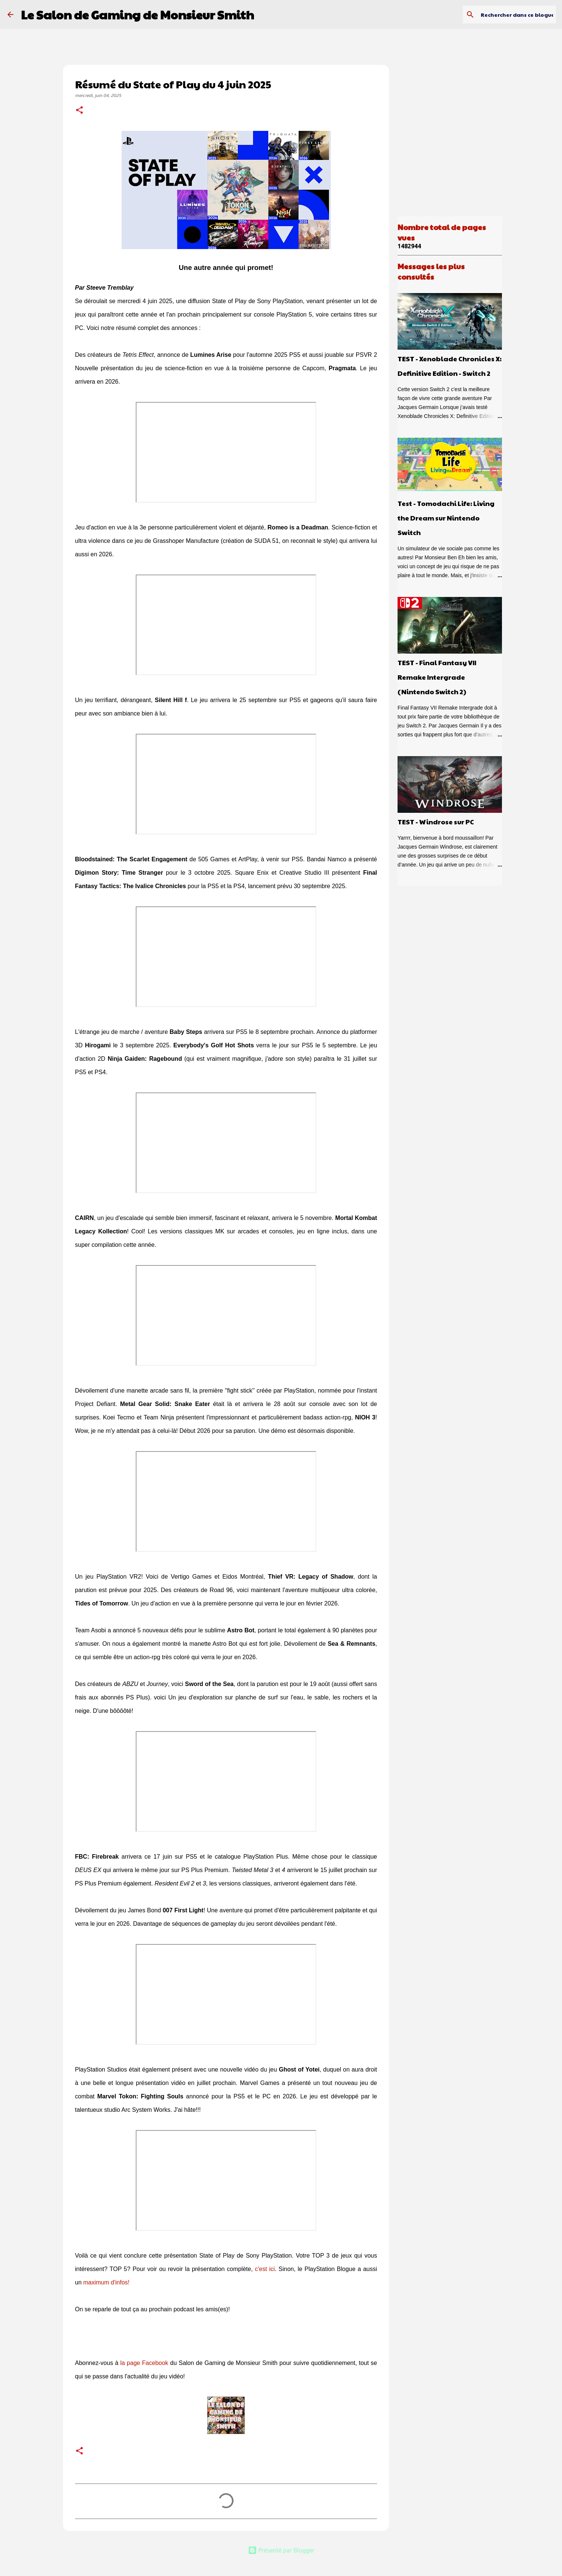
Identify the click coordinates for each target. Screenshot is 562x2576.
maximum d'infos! (106, 2282)
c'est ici (264, 2269)
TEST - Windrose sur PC (436, 821)
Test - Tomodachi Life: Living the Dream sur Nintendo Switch (446, 517)
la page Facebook (144, 2363)
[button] (79, 111)
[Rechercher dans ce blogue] (517, 14)
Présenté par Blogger (281, 2550)
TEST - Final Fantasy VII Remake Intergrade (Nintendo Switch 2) (437, 677)
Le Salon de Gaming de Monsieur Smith (137, 14)
